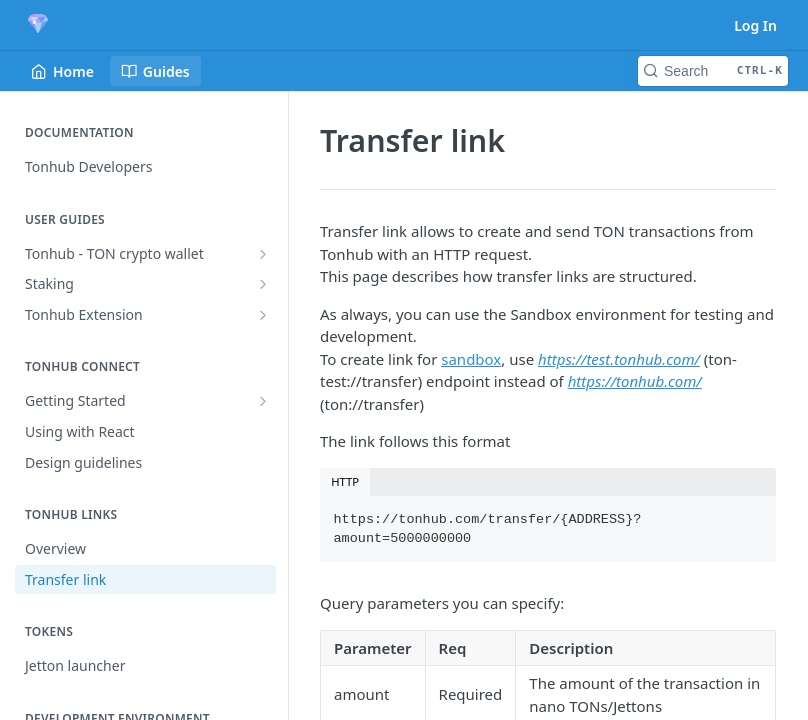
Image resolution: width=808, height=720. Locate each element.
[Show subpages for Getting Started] (263, 401)
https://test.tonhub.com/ (619, 359)
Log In (755, 25)
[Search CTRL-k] (713, 71)
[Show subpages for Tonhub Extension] (263, 315)
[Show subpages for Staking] (263, 284)
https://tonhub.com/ (635, 381)
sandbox (471, 359)
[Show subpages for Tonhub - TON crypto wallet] (263, 254)
